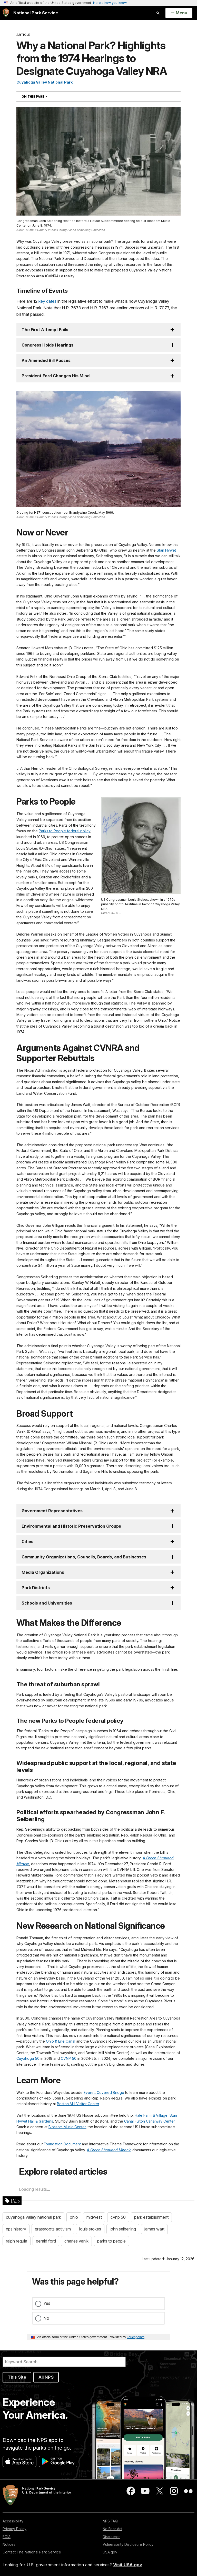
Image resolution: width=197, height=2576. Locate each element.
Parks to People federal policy (64, 831)
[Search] (64, 2362)
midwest (94, 2217)
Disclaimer (111, 2536)
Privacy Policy (14, 2529)
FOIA (7, 2536)
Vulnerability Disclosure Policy (128, 2544)
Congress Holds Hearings (47, 345)
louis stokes (90, 2229)
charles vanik (76, 2241)
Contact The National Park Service (32, 2552)
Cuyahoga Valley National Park (44, 82)
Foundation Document (62, 2144)
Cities (27, 1541)
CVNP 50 (68, 2058)
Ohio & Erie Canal (60, 2041)
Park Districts (36, 1587)
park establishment (151, 2217)
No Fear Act (112, 2529)
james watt (154, 2229)
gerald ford (46, 2241)
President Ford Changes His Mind (56, 375)
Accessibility (13, 2521)
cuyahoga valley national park (33, 2217)
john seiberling (123, 2229)
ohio (74, 2217)
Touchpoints (135, 2337)
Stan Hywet (166, 550)
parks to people (111, 2241)
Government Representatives (52, 1510)
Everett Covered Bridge (104, 2092)
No (46, 2318)
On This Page (44, 96)
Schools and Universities (47, 1603)
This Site (17, 2377)
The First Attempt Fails (45, 329)
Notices (9, 2544)
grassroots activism (53, 2229)
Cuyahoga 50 (28, 2058)
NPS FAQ (110, 2521)
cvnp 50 (118, 2217)
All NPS (46, 2377)
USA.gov (110, 2552)
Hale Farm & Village (151, 2115)
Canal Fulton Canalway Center (149, 2121)
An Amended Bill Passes (46, 360)
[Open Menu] (178, 13)
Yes (46, 2303)
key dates (47, 301)
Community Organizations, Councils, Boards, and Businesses (84, 1556)
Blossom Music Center (67, 2127)
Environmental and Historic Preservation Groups (71, 1526)
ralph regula (16, 2241)
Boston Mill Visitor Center (78, 2104)
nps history (16, 2229)
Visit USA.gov (127, 2564)
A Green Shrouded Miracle (109, 2150)
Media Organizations (43, 1572)
